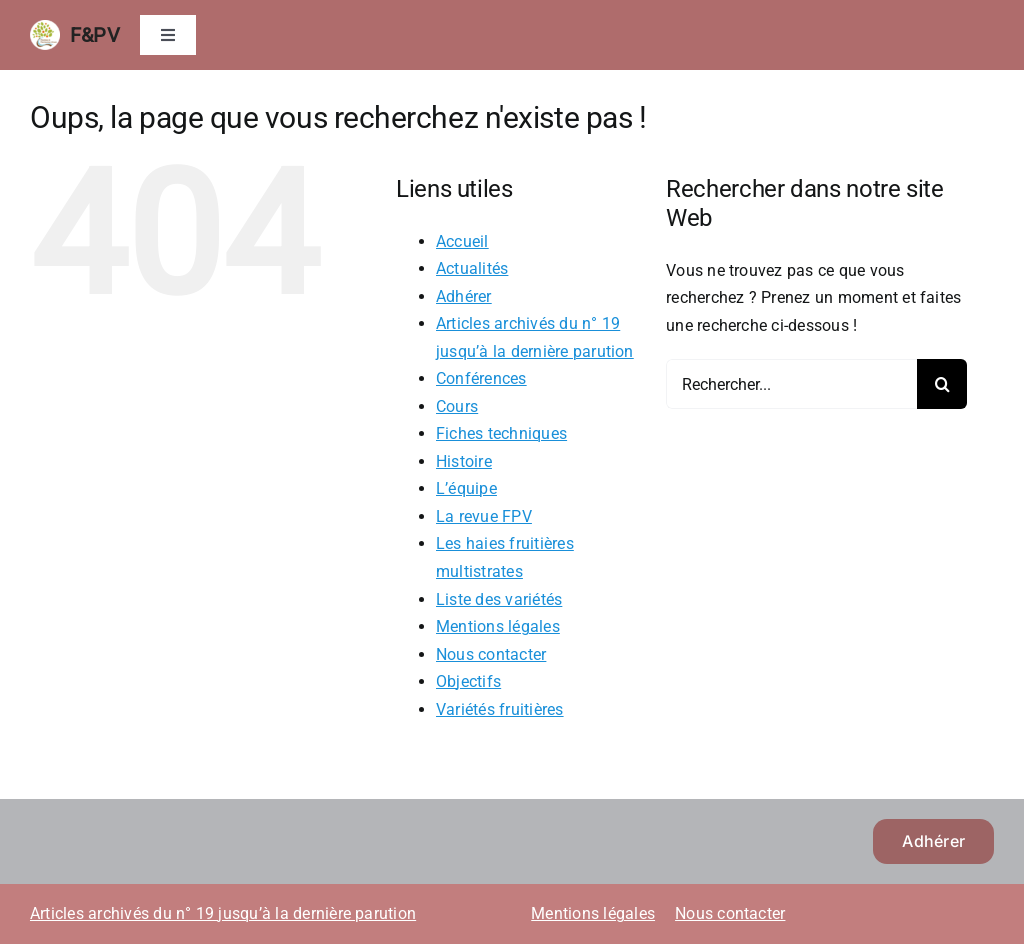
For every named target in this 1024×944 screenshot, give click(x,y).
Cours (457, 406)
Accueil (462, 241)
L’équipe (466, 488)
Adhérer (464, 296)
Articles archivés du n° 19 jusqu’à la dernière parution (223, 913)
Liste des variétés (499, 599)
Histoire (464, 461)
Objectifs (468, 681)
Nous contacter (491, 654)
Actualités (472, 268)
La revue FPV (484, 516)
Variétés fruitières (500, 709)
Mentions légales (498, 626)
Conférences (481, 378)
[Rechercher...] (791, 384)
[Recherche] (942, 384)
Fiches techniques (501, 433)
